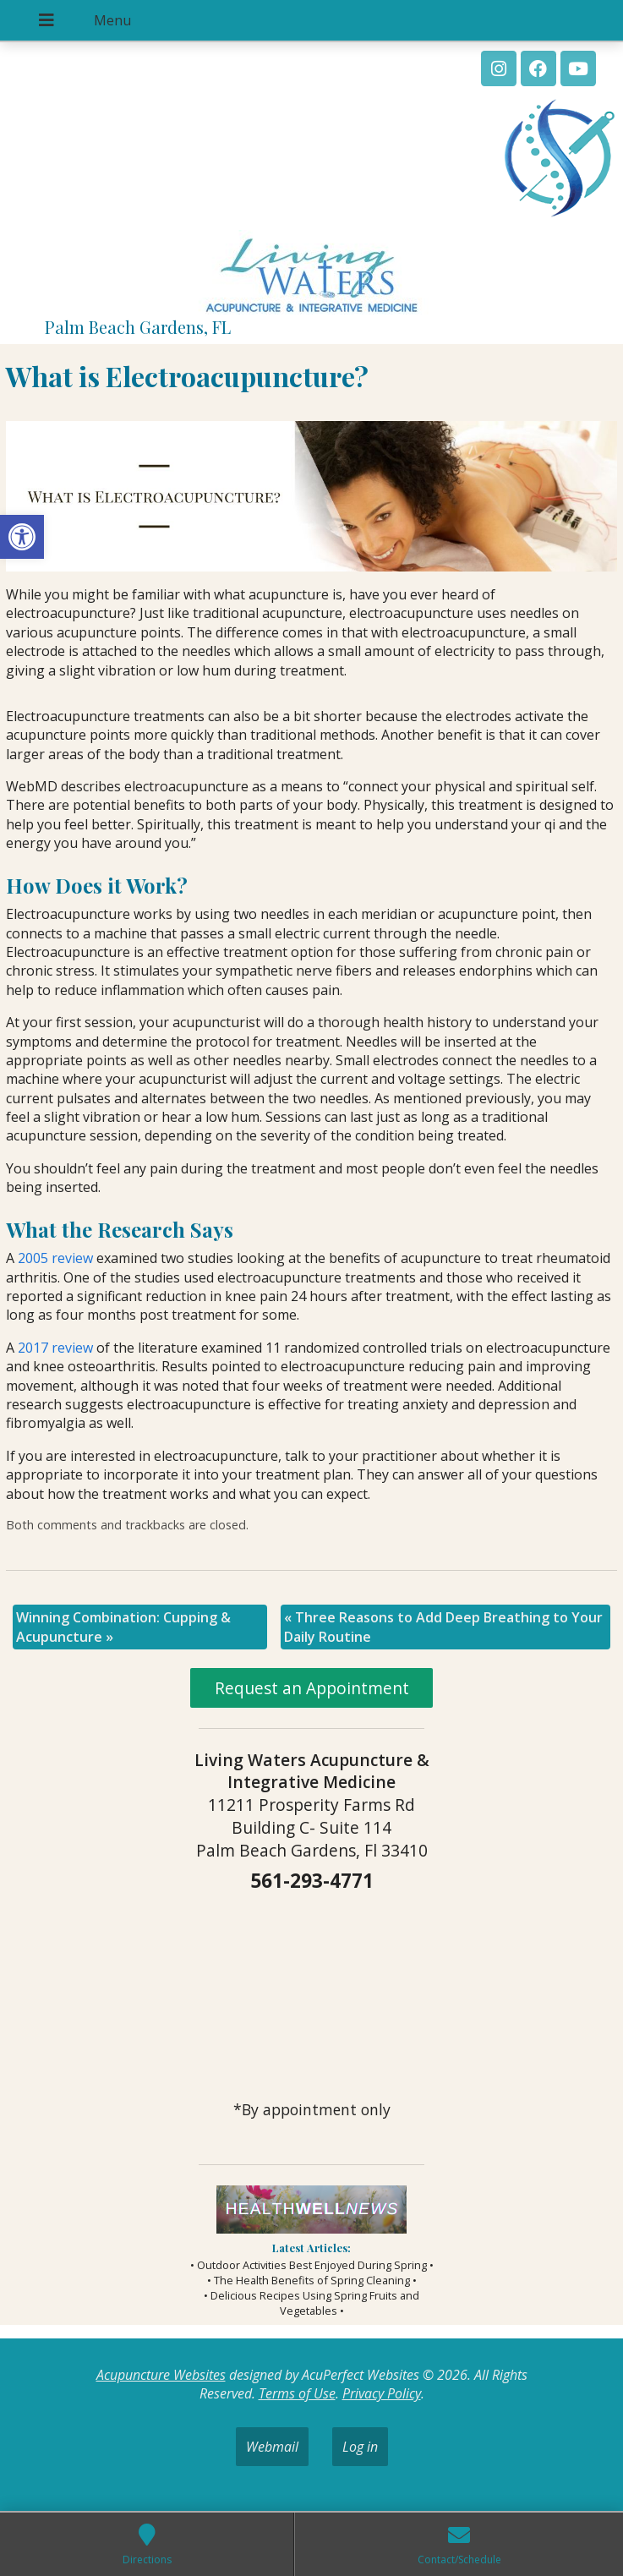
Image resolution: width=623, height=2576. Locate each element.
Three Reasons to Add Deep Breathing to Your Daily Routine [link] (443, 1626)
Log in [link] (360, 2446)
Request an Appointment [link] (312, 1687)
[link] (22, 537)
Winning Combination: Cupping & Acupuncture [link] (123, 1626)
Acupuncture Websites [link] (161, 2374)
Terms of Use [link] (297, 2393)
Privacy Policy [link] (381, 2393)
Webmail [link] (272, 2446)
